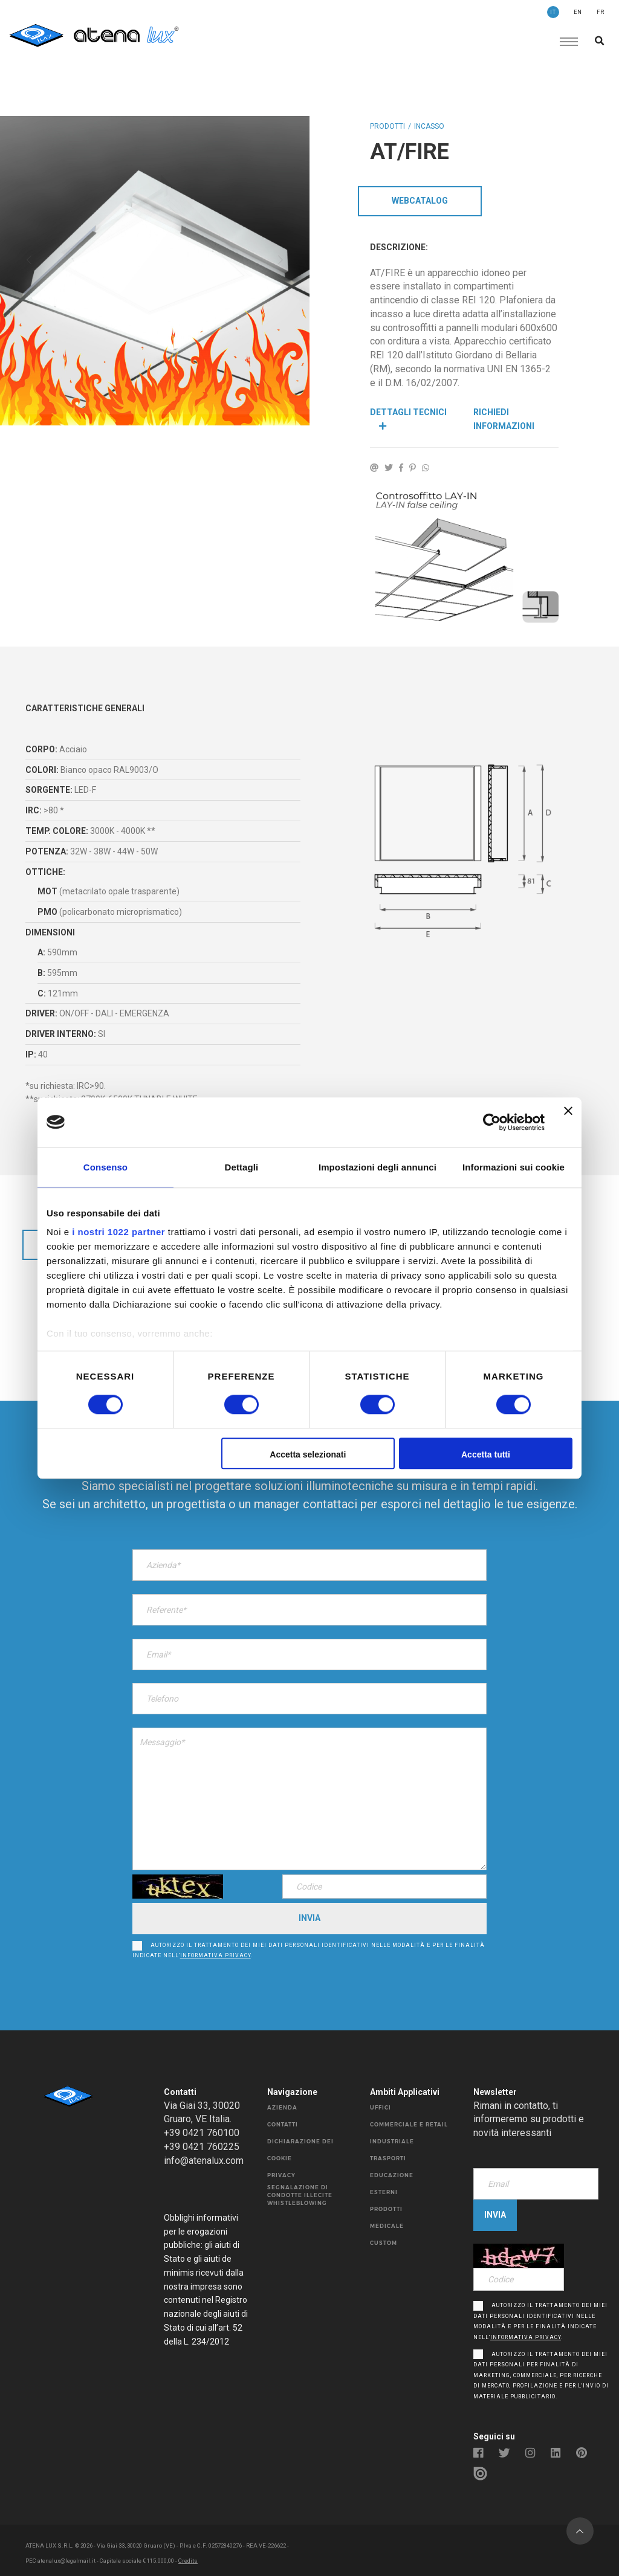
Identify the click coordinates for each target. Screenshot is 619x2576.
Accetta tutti (485, 1454)
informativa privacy (215, 1951)
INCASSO (429, 126)
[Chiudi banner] (568, 1122)
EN (578, 12)
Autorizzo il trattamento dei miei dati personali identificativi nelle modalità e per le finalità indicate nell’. (308, 1945)
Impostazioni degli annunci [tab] (377, 1167)
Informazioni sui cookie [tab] (513, 1167)
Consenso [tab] (105, 1167)
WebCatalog (420, 200)
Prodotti (387, 126)
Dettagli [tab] (242, 1167)
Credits (188, 2555)
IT (553, 12)
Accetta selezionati (308, 1454)
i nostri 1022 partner (118, 1232)
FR (600, 12)
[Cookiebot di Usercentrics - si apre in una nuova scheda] (492, 1122)
